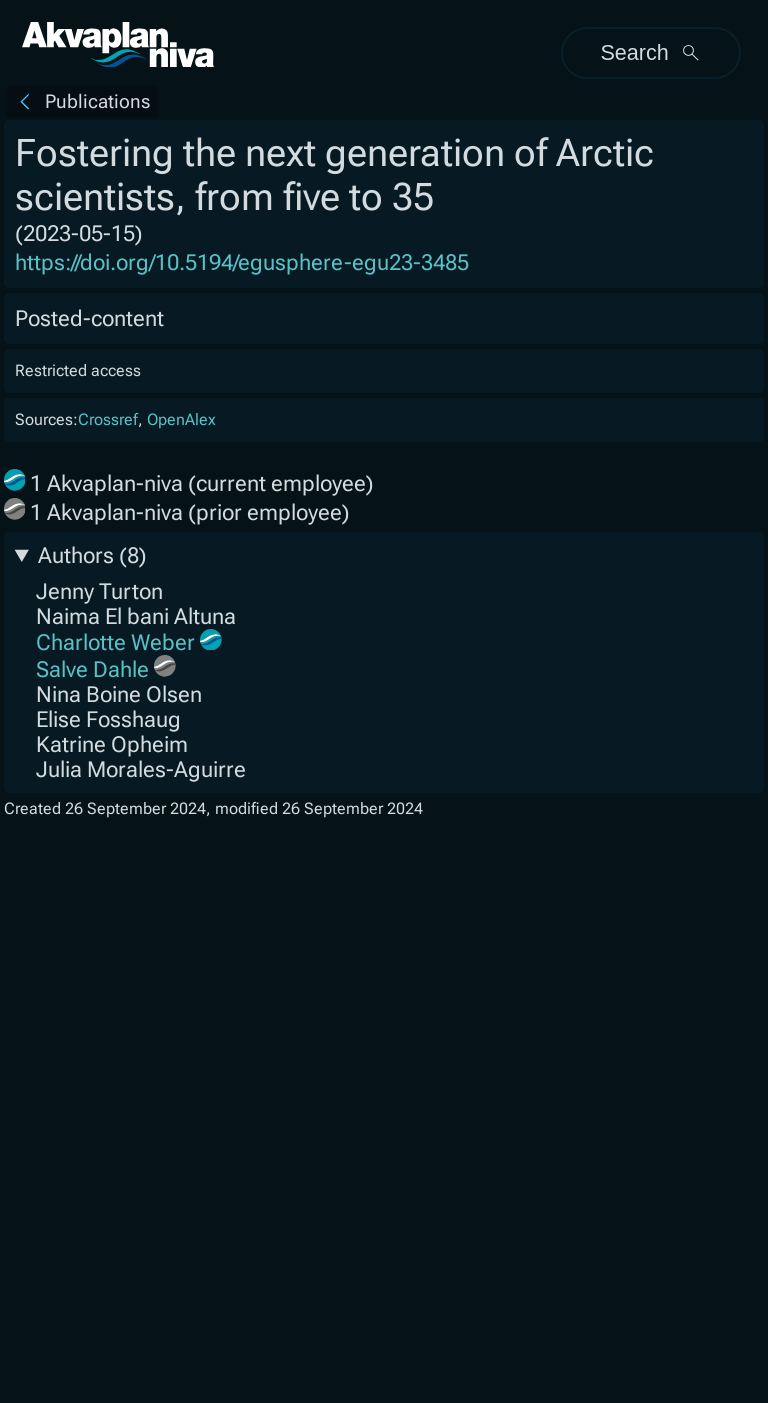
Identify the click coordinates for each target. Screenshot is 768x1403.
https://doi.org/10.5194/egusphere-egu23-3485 (242, 262)
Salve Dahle (92, 669)
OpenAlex (181, 419)
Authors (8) (92, 555)
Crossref (108, 419)
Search (650, 52)
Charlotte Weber (115, 642)
